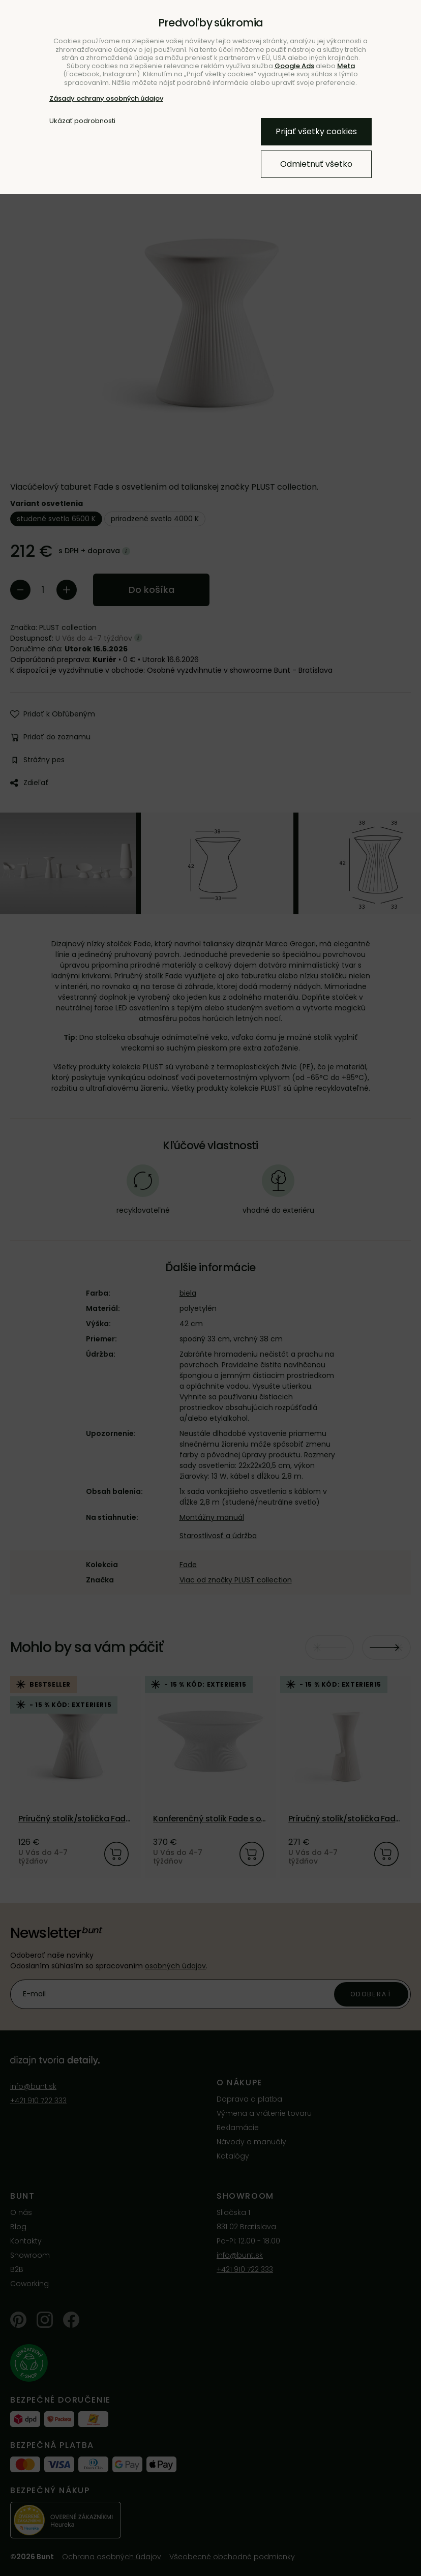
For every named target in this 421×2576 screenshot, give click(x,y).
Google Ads (294, 66)
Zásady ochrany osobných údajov (106, 98)
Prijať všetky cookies (316, 131)
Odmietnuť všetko (316, 164)
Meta (346, 66)
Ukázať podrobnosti (82, 121)
